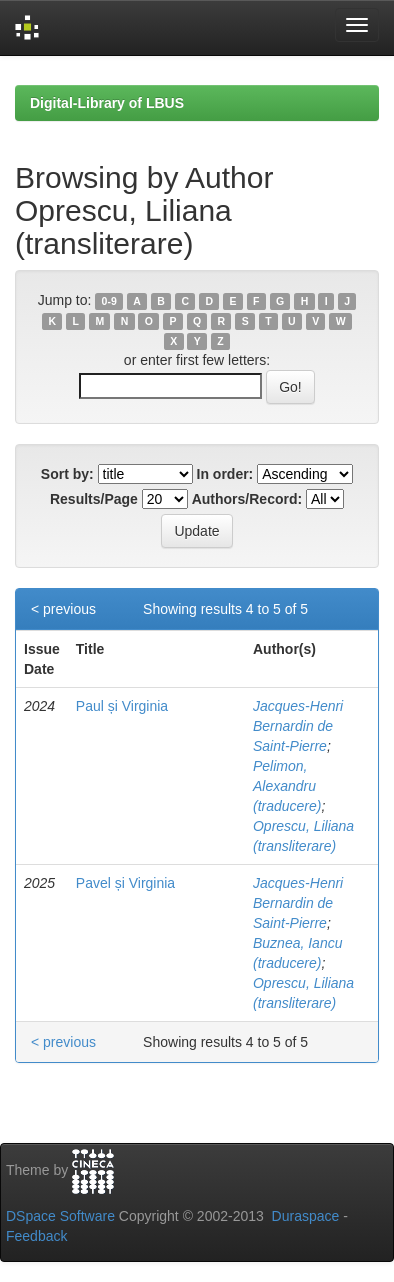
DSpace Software (60, 1216)
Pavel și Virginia (125, 883)
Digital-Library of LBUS (107, 103)
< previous (63, 609)
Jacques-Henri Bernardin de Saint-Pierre (298, 726)
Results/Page (94, 499)
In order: (225, 474)
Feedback (36, 1236)
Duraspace (306, 1216)
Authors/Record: (247, 499)
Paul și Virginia (122, 706)
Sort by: (67, 474)
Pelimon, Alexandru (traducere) (287, 786)
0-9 (109, 301)
